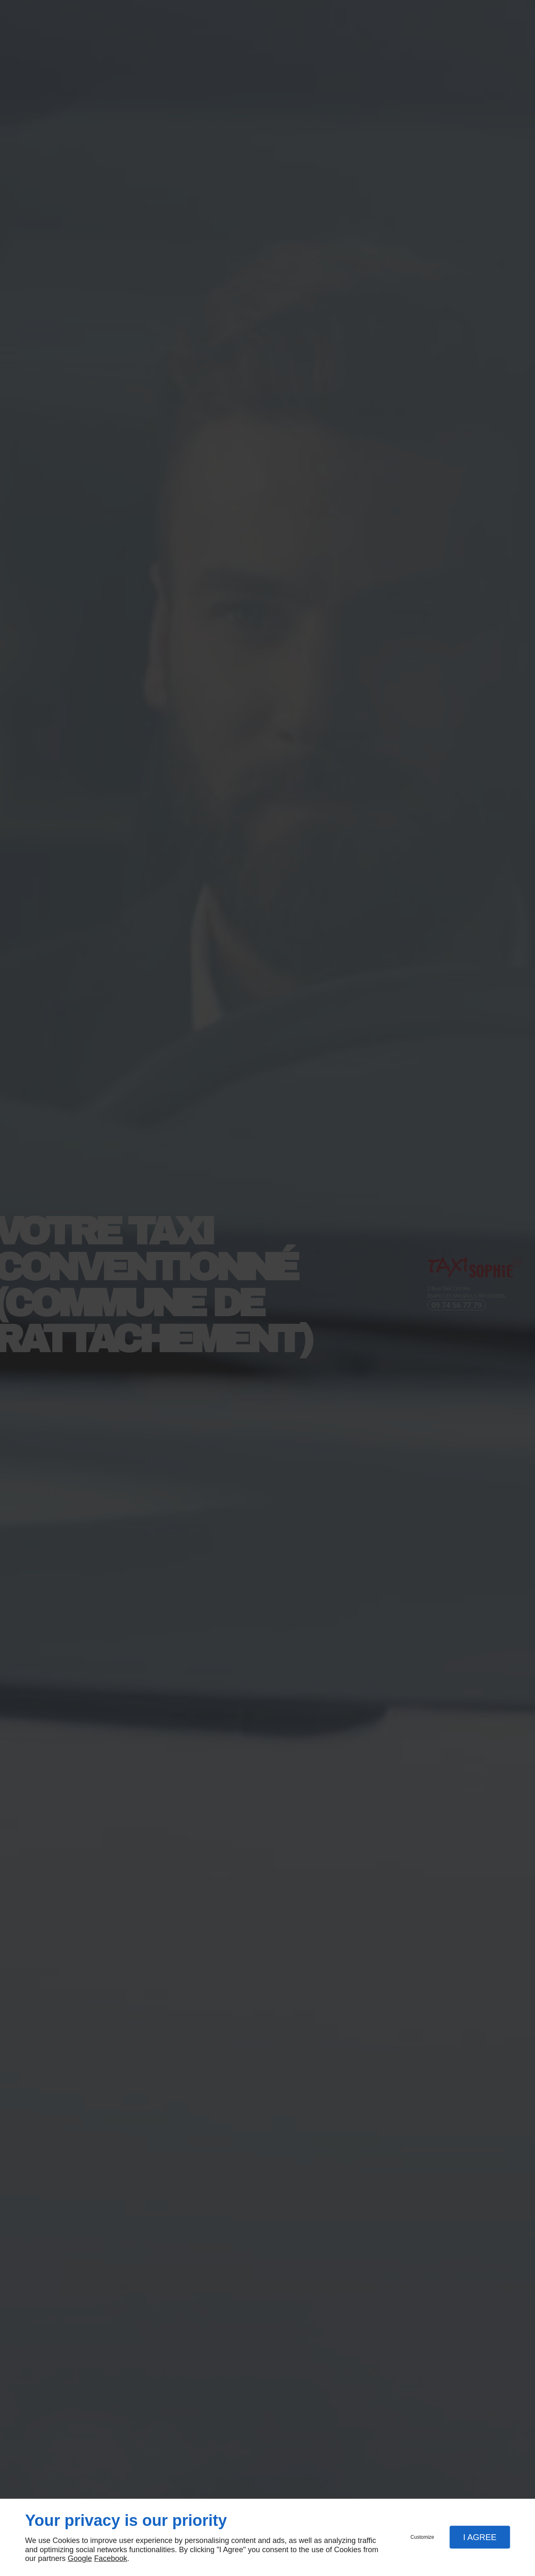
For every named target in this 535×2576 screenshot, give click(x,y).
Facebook (110, 2558)
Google (80, 2558)
